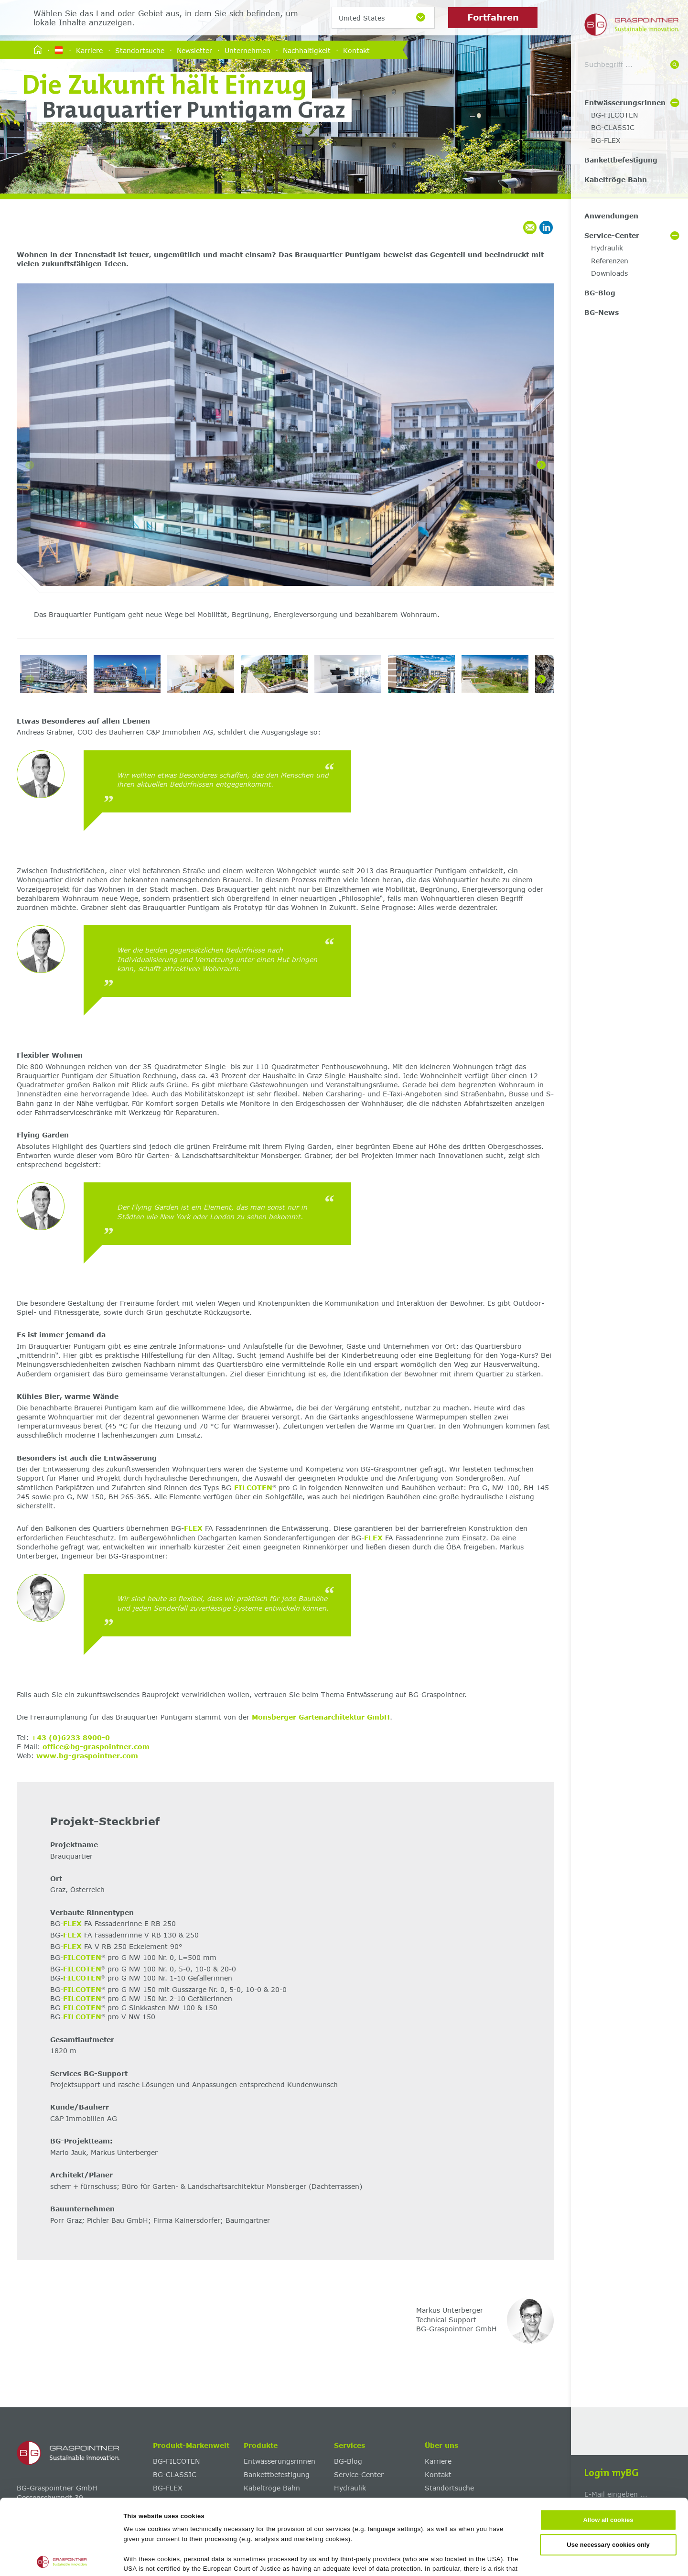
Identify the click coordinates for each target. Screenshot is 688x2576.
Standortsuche (139, 50)
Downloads (609, 273)
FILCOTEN (253, 1487)
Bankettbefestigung (620, 160)
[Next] (541, 465)
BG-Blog (599, 293)
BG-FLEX (606, 140)
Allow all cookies (608, 2444)
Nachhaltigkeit (307, 50)
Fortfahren (493, 17)
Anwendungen (611, 216)
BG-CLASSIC (612, 127)
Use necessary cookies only (608, 2469)
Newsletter (194, 50)
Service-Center (611, 235)
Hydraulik (607, 248)
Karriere (89, 50)
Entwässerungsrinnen (625, 102)
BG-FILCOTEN (614, 115)
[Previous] (29, 465)
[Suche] (674, 65)
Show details (464, 2558)
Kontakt (356, 50)
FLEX (193, 1528)
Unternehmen (247, 50)
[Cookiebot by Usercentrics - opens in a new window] (62, 2558)
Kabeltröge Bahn (615, 179)
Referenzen (609, 261)
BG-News (601, 312)
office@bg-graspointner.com (96, 1747)
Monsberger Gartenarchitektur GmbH (321, 1717)
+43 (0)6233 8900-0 (70, 1737)
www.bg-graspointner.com (87, 1756)
